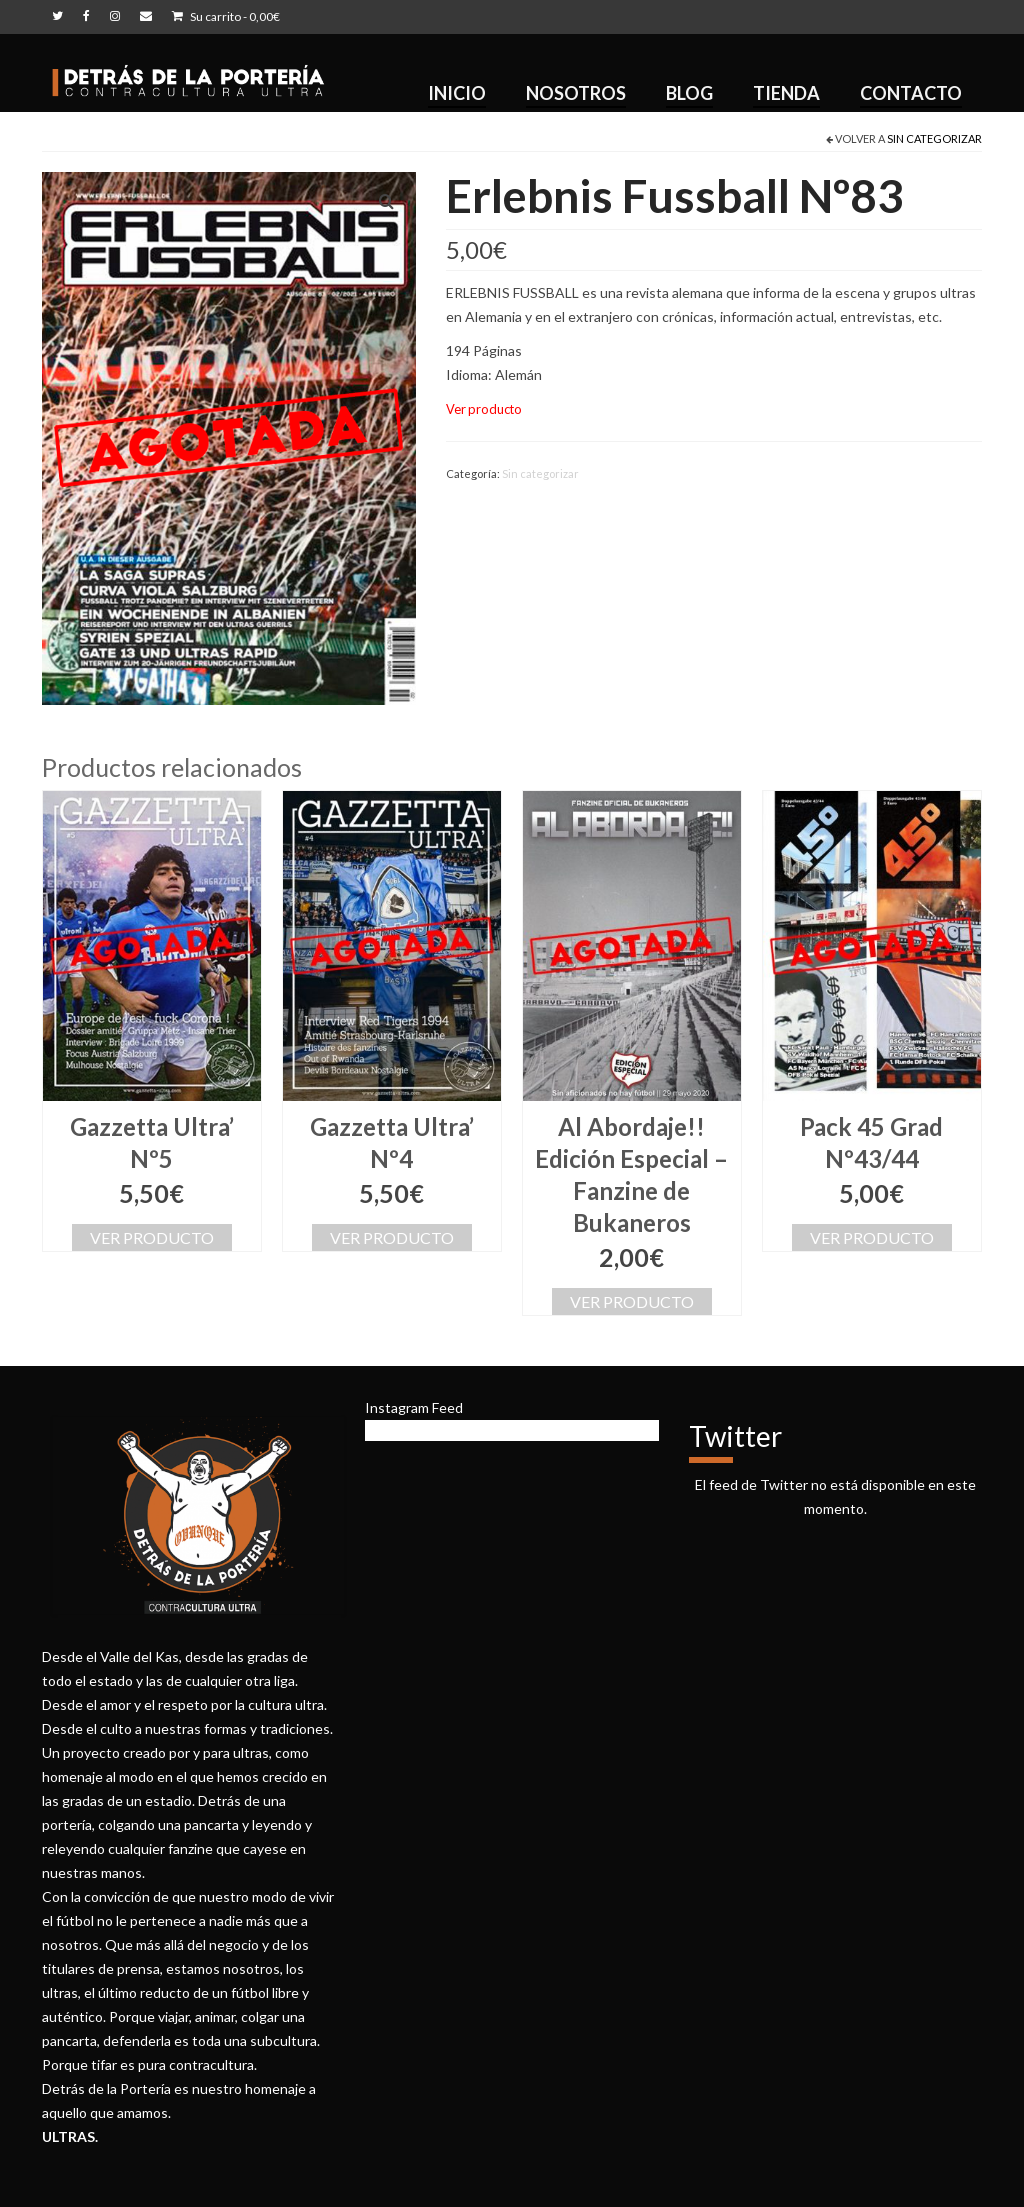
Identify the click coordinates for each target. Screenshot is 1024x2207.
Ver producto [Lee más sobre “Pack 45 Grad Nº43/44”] (872, 1237)
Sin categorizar (934, 138)
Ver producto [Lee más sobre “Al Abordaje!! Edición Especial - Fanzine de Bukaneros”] (632, 1301)
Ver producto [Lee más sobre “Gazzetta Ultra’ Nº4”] (392, 1237)
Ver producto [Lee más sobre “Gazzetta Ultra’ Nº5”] (152, 1237)
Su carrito (226, 16)
